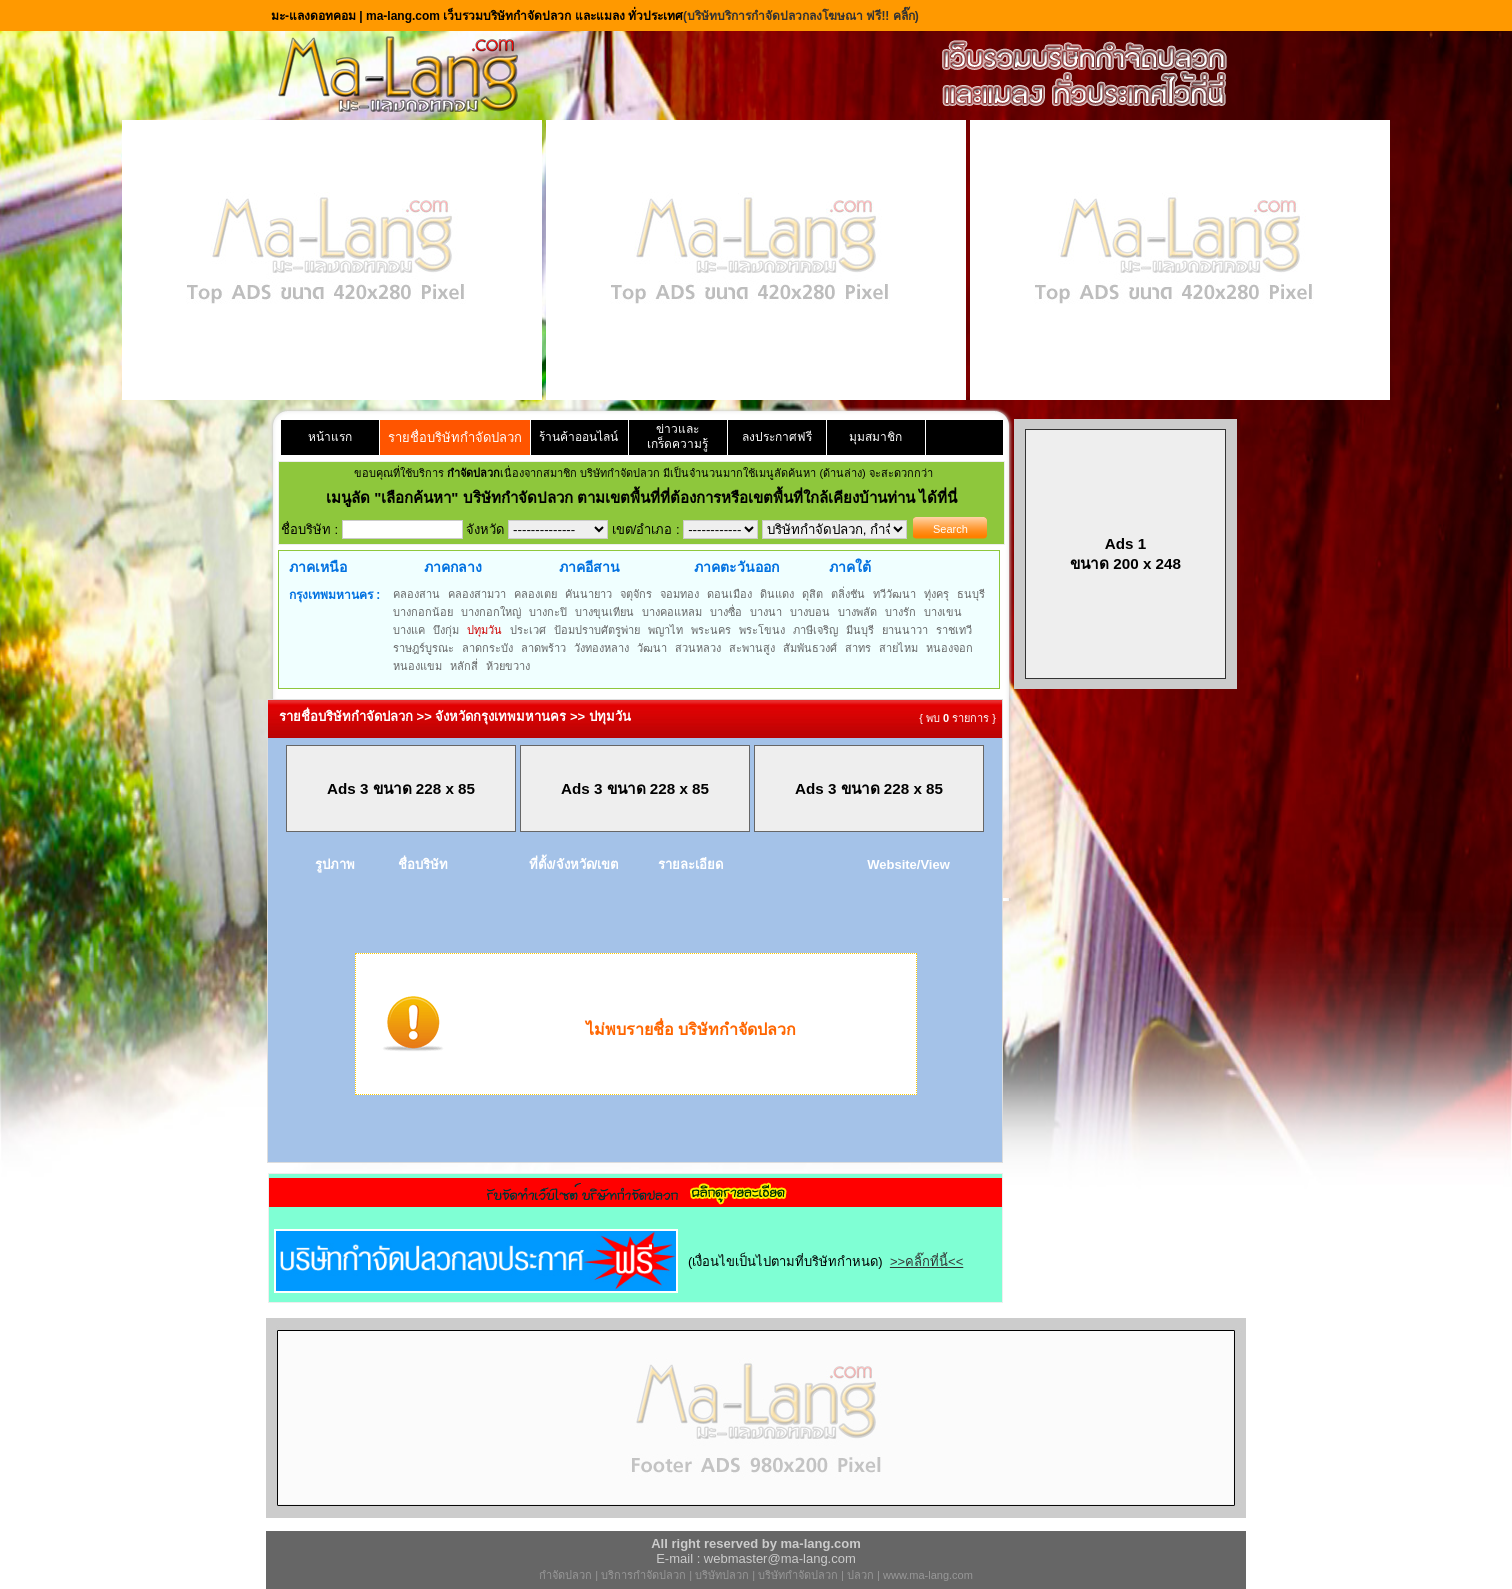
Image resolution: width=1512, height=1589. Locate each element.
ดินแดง (777, 594)
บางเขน (943, 612)
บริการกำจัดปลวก (643, 1575)
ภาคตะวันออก (736, 567)
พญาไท (665, 630)
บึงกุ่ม (446, 630)
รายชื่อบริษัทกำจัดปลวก (455, 437)
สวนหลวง (698, 648)
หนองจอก (949, 648)
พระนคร (711, 630)
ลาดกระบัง (487, 648)
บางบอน (810, 612)
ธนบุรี (971, 594)
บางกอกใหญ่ (491, 612)
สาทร (858, 648)
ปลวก (860, 1575)
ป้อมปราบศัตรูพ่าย (597, 630)
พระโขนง (762, 630)
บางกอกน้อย (423, 612)
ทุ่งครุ (936, 594)
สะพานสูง (752, 648)
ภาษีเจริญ (815, 630)
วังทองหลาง (601, 648)
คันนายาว (588, 594)
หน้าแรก (330, 437)
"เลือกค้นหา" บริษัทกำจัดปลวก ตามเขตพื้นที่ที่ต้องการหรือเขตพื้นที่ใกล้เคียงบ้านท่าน (646, 497)
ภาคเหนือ (318, 567)
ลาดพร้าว (543, 648)
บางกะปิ (548, 612)
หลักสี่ (464, 666)
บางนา (766, 612)
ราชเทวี (954, 630)
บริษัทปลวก (722, 1575)
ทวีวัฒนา (894, 594)
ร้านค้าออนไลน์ (578, 437)
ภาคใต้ (850, 567)
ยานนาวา (905, 630)
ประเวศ (528, 630)
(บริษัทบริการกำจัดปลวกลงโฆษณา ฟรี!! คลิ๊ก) (801, 16)
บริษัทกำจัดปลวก (798, 1575)
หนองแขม (417, 666)
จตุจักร (636, 594)
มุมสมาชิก (875, 437)
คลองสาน (416, 594)
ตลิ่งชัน (848, 594)
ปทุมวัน (484, 630)
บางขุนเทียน (604, 612)
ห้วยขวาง (508, 666)
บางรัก (900, 612)
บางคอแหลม (672, 612)
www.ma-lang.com (928, 1575)
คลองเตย (535, 594)
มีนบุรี (860, 630)
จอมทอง (679, 594)
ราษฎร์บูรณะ (423, 648)
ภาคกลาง (453, 567)
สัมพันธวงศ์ (810, 648)
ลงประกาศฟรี (777, 437)
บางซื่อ (726, 612)
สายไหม (898, 648)
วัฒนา (652, 648)
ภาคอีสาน (589, 567)
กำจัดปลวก (565, 1575)
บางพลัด (857, 612)
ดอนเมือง (729, 594)
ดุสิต (812, 594)
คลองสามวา (477, 594)
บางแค (409, 630)
